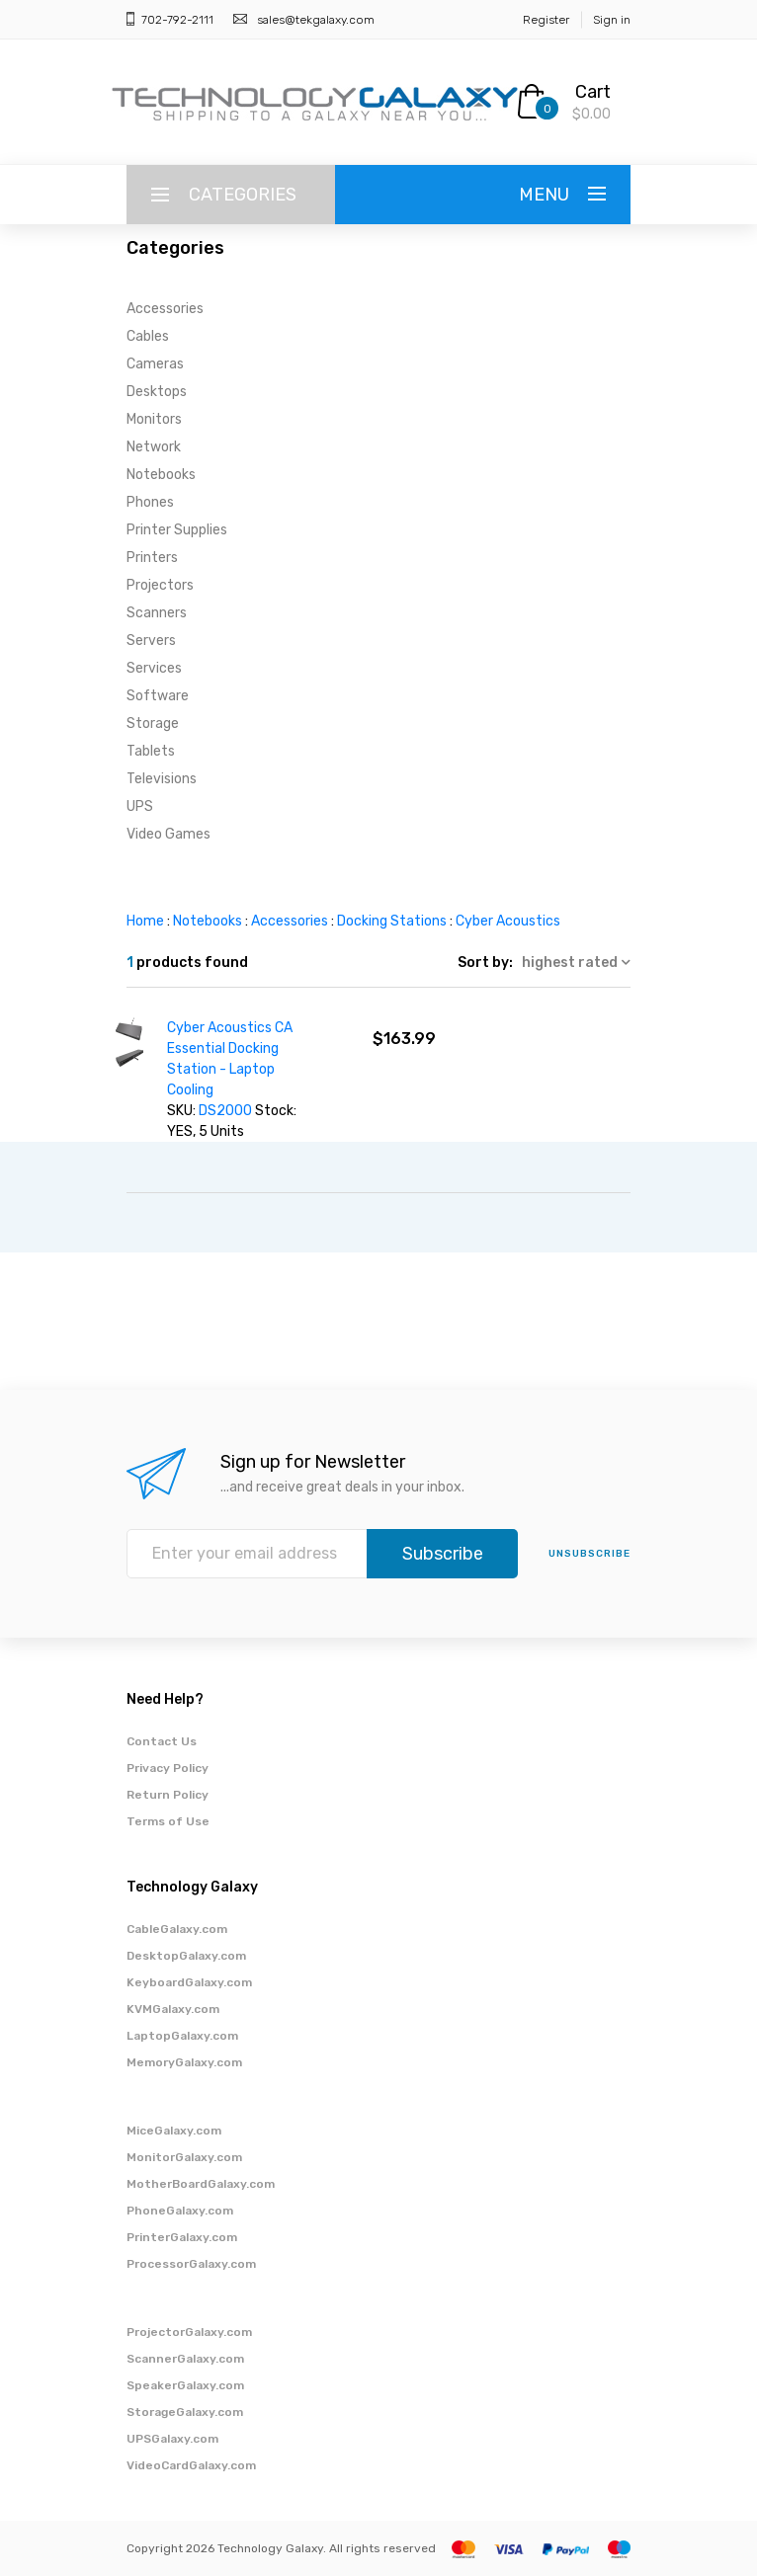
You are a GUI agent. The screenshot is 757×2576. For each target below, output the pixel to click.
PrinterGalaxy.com (181, 2237)
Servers (151, 640)
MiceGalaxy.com (173, 2130)
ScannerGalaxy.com (185, 2359)
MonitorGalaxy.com (184, 2157)
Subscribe (442, 1554)
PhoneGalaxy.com (179, 2210)
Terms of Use (168, 1821)
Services (154, 668)
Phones (150, 502)
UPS (139, 806)
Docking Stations (392, 921)
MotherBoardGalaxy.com (200, 2184)
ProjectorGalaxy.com (189, 2332)
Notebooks (161, 474)
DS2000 (227, 1110)
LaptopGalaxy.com (182, 2036)
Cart (593, 92)
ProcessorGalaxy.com (191, 2264)
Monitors (154, 419)
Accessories (165, 308)
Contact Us (161, 1741)
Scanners (156, 612)
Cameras (155, 364)
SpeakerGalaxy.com (185, 2385)
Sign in (612, 20)
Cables (147, 336)
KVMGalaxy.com (172, 2009)
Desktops (156, 391)
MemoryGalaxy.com (184, 2062)
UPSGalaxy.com (172, 2439)
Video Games (168, 834)
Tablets (150, 751)
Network (153, 447)
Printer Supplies (176, 530)
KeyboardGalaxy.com (189, 1982)
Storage (152, 723)
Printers (152, 557)
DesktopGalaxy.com (186, 1956)
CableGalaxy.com (176, 1929)
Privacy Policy (167, 1768)
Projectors (160, 585)
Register (546, 20)
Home (145, 921)
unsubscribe (589, 1554)
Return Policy (167, 1795)
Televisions (161, 778)
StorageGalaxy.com (184, 2412)
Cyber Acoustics (508, 921)
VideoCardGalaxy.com (191, 2465)
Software (157, 695)
